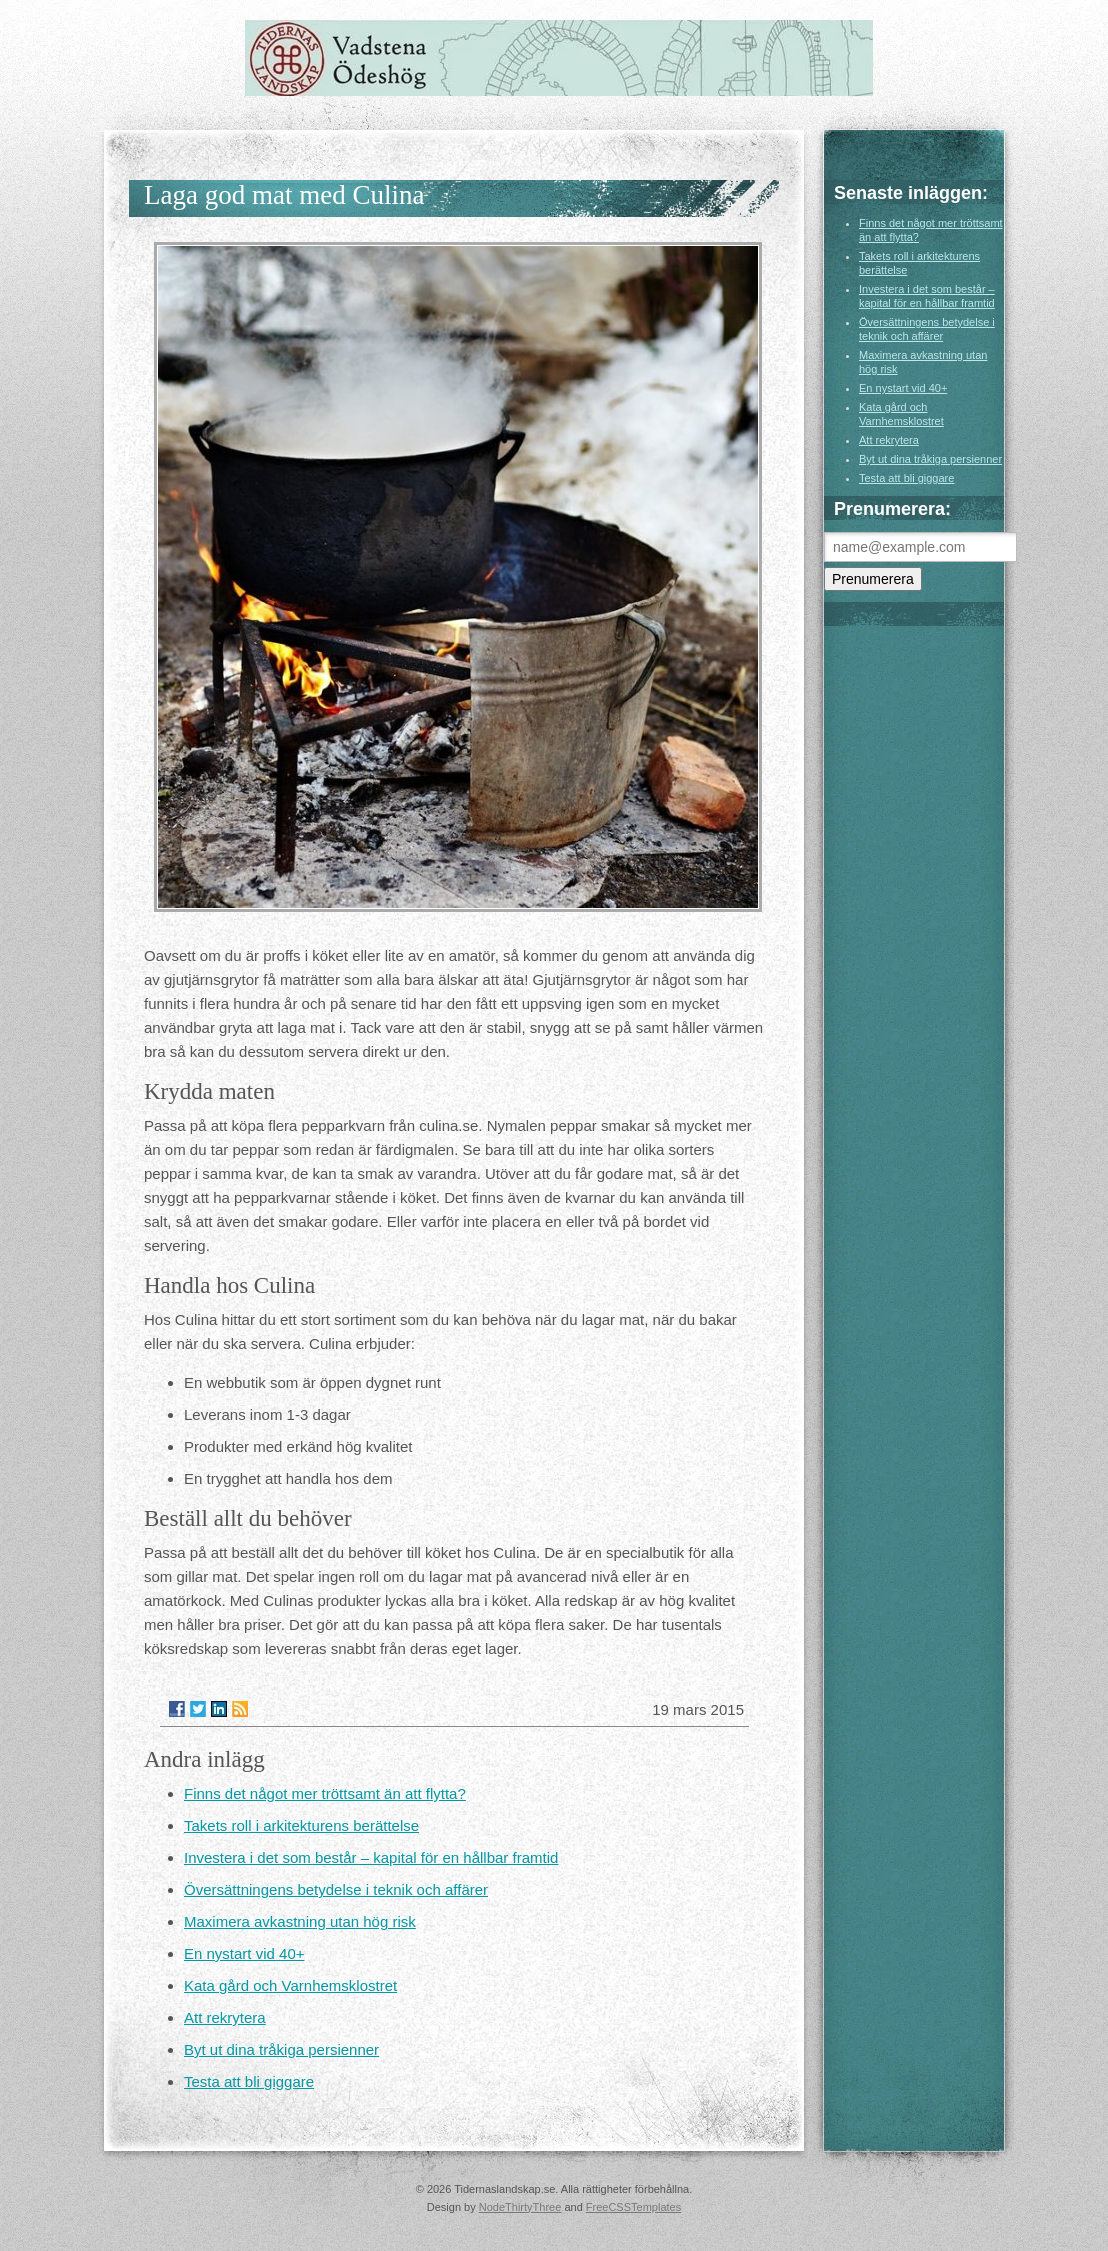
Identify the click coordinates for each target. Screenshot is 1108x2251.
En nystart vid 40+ (244, 1953)
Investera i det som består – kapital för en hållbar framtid (371, 1857)
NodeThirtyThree (520, 2207)
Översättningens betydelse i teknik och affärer (336, 1889)
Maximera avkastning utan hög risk (300, 1921)
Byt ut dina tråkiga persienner (281, 2049)
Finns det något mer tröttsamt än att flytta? (325, 1793)
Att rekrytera (225, 2017)
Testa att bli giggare (249, 2081)
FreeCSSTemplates (633, 2207)
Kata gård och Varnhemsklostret (290, 1985)
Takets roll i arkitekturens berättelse (301, 1825)
